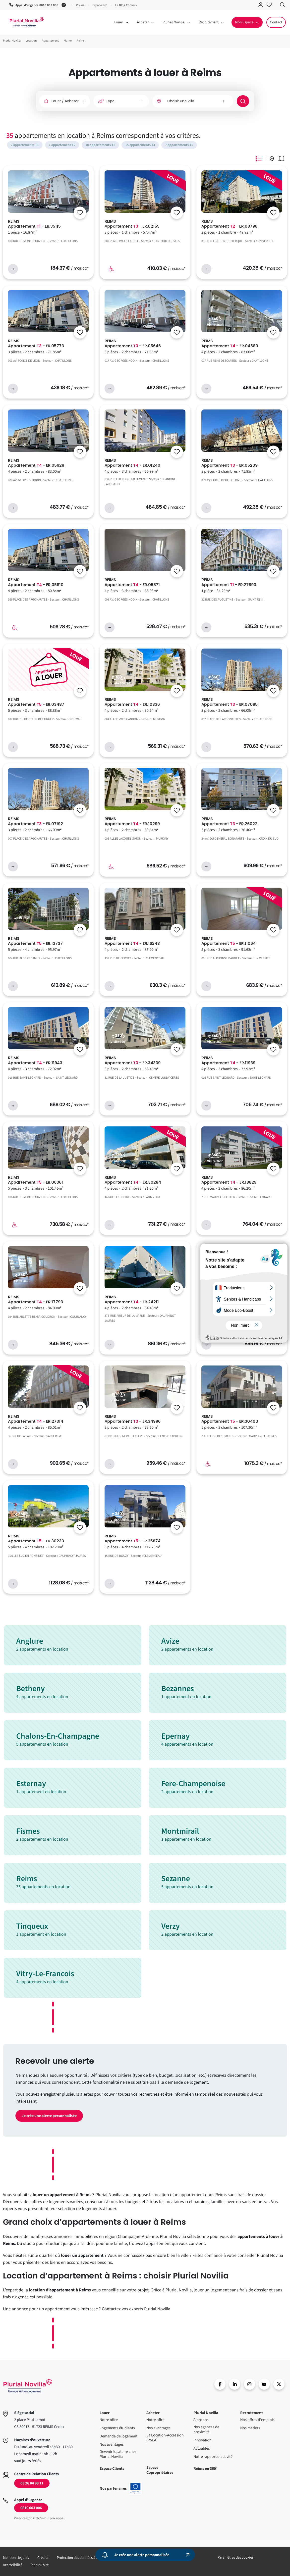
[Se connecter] (80, 212)
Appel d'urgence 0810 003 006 (36, 5)
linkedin (234, 2384)
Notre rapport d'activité (212, 2456)
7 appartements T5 (179, 145)
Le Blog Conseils (126, 5)
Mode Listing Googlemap (270, 158)
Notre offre (109, 2419)
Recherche (283, 5)
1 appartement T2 (62, 145)
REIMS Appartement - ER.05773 (36, 344)
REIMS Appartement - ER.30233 (36, 1539)
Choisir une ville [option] (180, 101)
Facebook (220, 2384)
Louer (105, 2412)
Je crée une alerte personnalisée (49, 2116)
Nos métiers (250, 2427)
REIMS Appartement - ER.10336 (132, 702)
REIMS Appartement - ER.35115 (34, 224)
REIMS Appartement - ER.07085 (229, 702)
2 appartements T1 (25, 145)
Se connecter (261, 5)
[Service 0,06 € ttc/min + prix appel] (64, 4)
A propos (201, 2419)
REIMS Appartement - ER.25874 (133, 1539)
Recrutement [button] (209, 22)
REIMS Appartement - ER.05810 (35, 582)
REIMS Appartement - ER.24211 (132, 1300)
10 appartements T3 (100, 145)
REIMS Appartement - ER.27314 (35, 1419)
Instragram (249, 2384)
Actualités (201, 2448)
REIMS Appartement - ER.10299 (132, 821)
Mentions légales (16, 2557)
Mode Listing (258, 158)
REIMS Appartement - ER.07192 (35, 821)
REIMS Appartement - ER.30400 (229, 1419)
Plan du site (40, 2565)
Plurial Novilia (205, 2412)
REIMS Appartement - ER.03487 (36, 702)
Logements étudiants (117, 2427)
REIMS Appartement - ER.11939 (228, 1060)
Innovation (202, 2440)
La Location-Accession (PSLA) (165, 2438)
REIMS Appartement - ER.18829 (228, 1180)
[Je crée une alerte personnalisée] (145, 2555)
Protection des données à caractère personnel (92, 2557)
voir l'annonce (13, 269)
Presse (80, 5)
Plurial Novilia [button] (174, 22)
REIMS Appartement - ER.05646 (133, 344)
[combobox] (192, 101)
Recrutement (251, 2412)
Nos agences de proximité (206, 2429)
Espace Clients (112, 2468)
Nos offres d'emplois (257, 2419)
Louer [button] (118, 22)
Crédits (42, 2557)
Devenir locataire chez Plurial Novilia (118, 2454)
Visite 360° (22, 205)
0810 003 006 (31, 2508)
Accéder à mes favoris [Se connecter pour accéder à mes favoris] (270, 5)
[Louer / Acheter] (64, 101)
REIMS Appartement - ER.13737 (35, 941)
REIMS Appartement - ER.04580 (229, 344)
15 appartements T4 (140, 145)
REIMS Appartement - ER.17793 (35, 1300)
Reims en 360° (205, 2468)
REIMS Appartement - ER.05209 (229, 463)
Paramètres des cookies (235, 2557)
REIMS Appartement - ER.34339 (133, 1060)
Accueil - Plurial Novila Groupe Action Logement (26, 22)
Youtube (264, 2384)
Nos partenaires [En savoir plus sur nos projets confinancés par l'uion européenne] (121, 2488)
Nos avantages (112, 2444)
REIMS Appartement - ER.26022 (229, 821)
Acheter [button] (143, 22)
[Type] (121, 101)
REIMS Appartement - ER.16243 (132, 941)
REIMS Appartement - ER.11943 (35, 1060)
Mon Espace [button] (244, 22)
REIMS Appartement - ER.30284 (133, 1180)
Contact (276, 22)
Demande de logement (118, 2436)
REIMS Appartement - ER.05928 (36, 463)
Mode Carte (281, 158)
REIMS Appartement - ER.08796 (229, 224)
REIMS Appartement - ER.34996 (133, 1419)
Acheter (153, 2412)
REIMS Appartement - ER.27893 (228, 582)
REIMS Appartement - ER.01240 (132, 463)
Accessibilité (12, 2565)
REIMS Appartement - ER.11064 (228, 941)
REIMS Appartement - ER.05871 (132, 582)
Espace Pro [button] (99, 5)
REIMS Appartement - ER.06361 (35, 1180)
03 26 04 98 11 (31, 2483)
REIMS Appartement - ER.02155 (132, 224)
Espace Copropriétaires (159, 2470)
